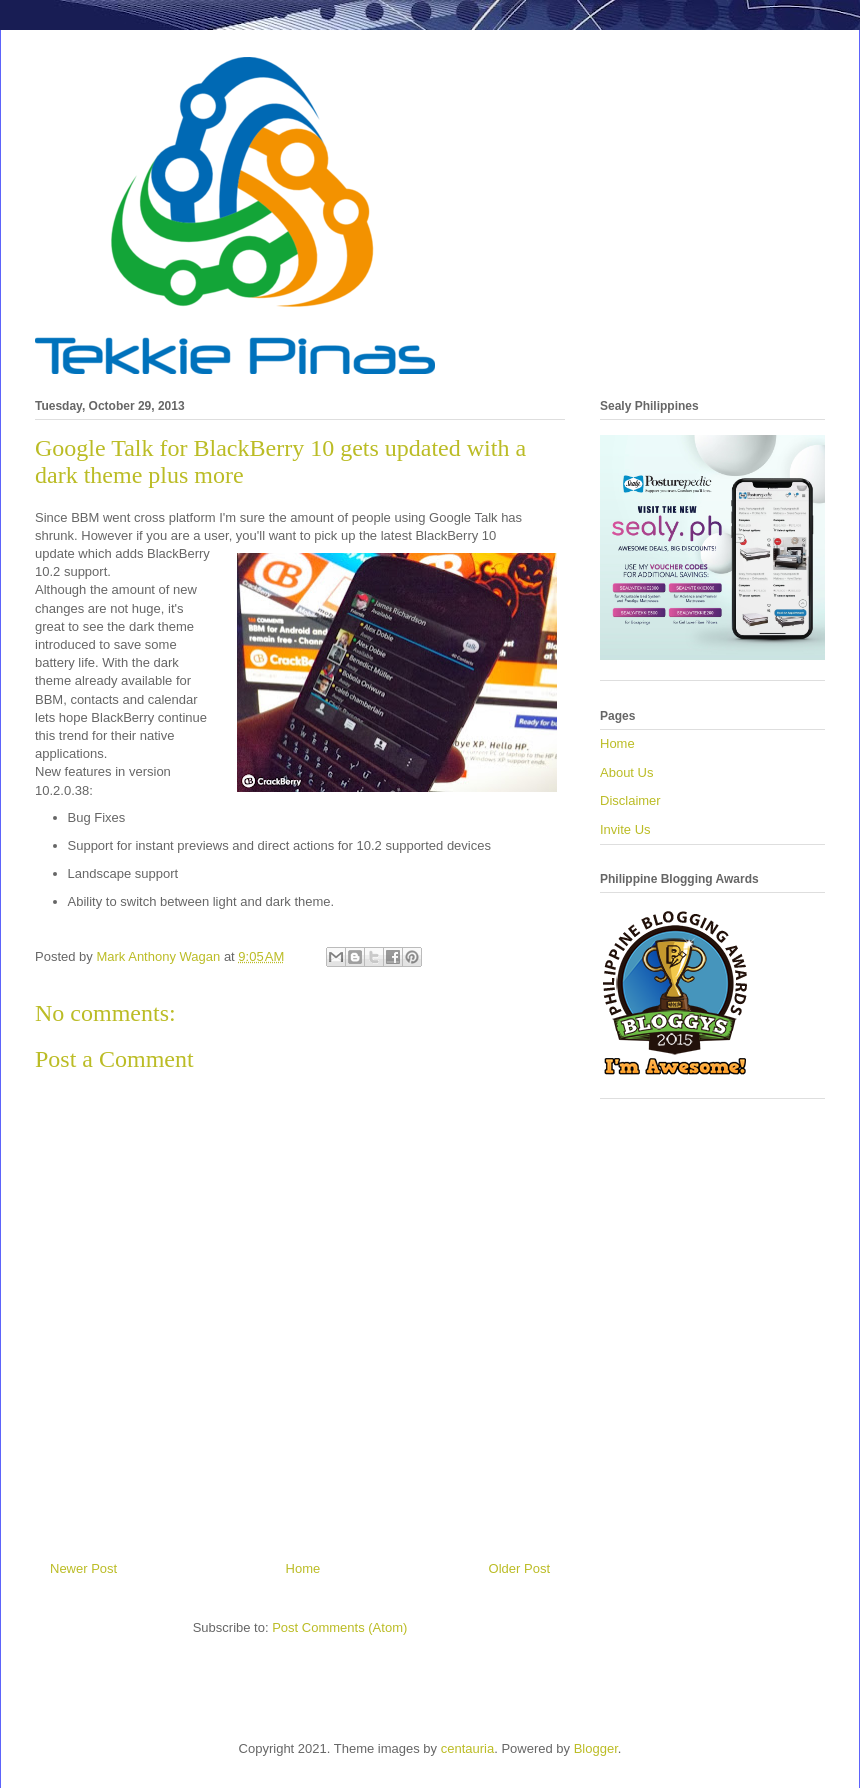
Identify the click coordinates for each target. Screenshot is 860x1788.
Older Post (519, 1568)
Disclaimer (630, 800)
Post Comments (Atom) (339, 1627)
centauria (467, 1748)
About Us (626, 772)
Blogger (596, 1748)
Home (303, 1568)
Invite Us (625, 829)
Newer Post (83, 1568)
